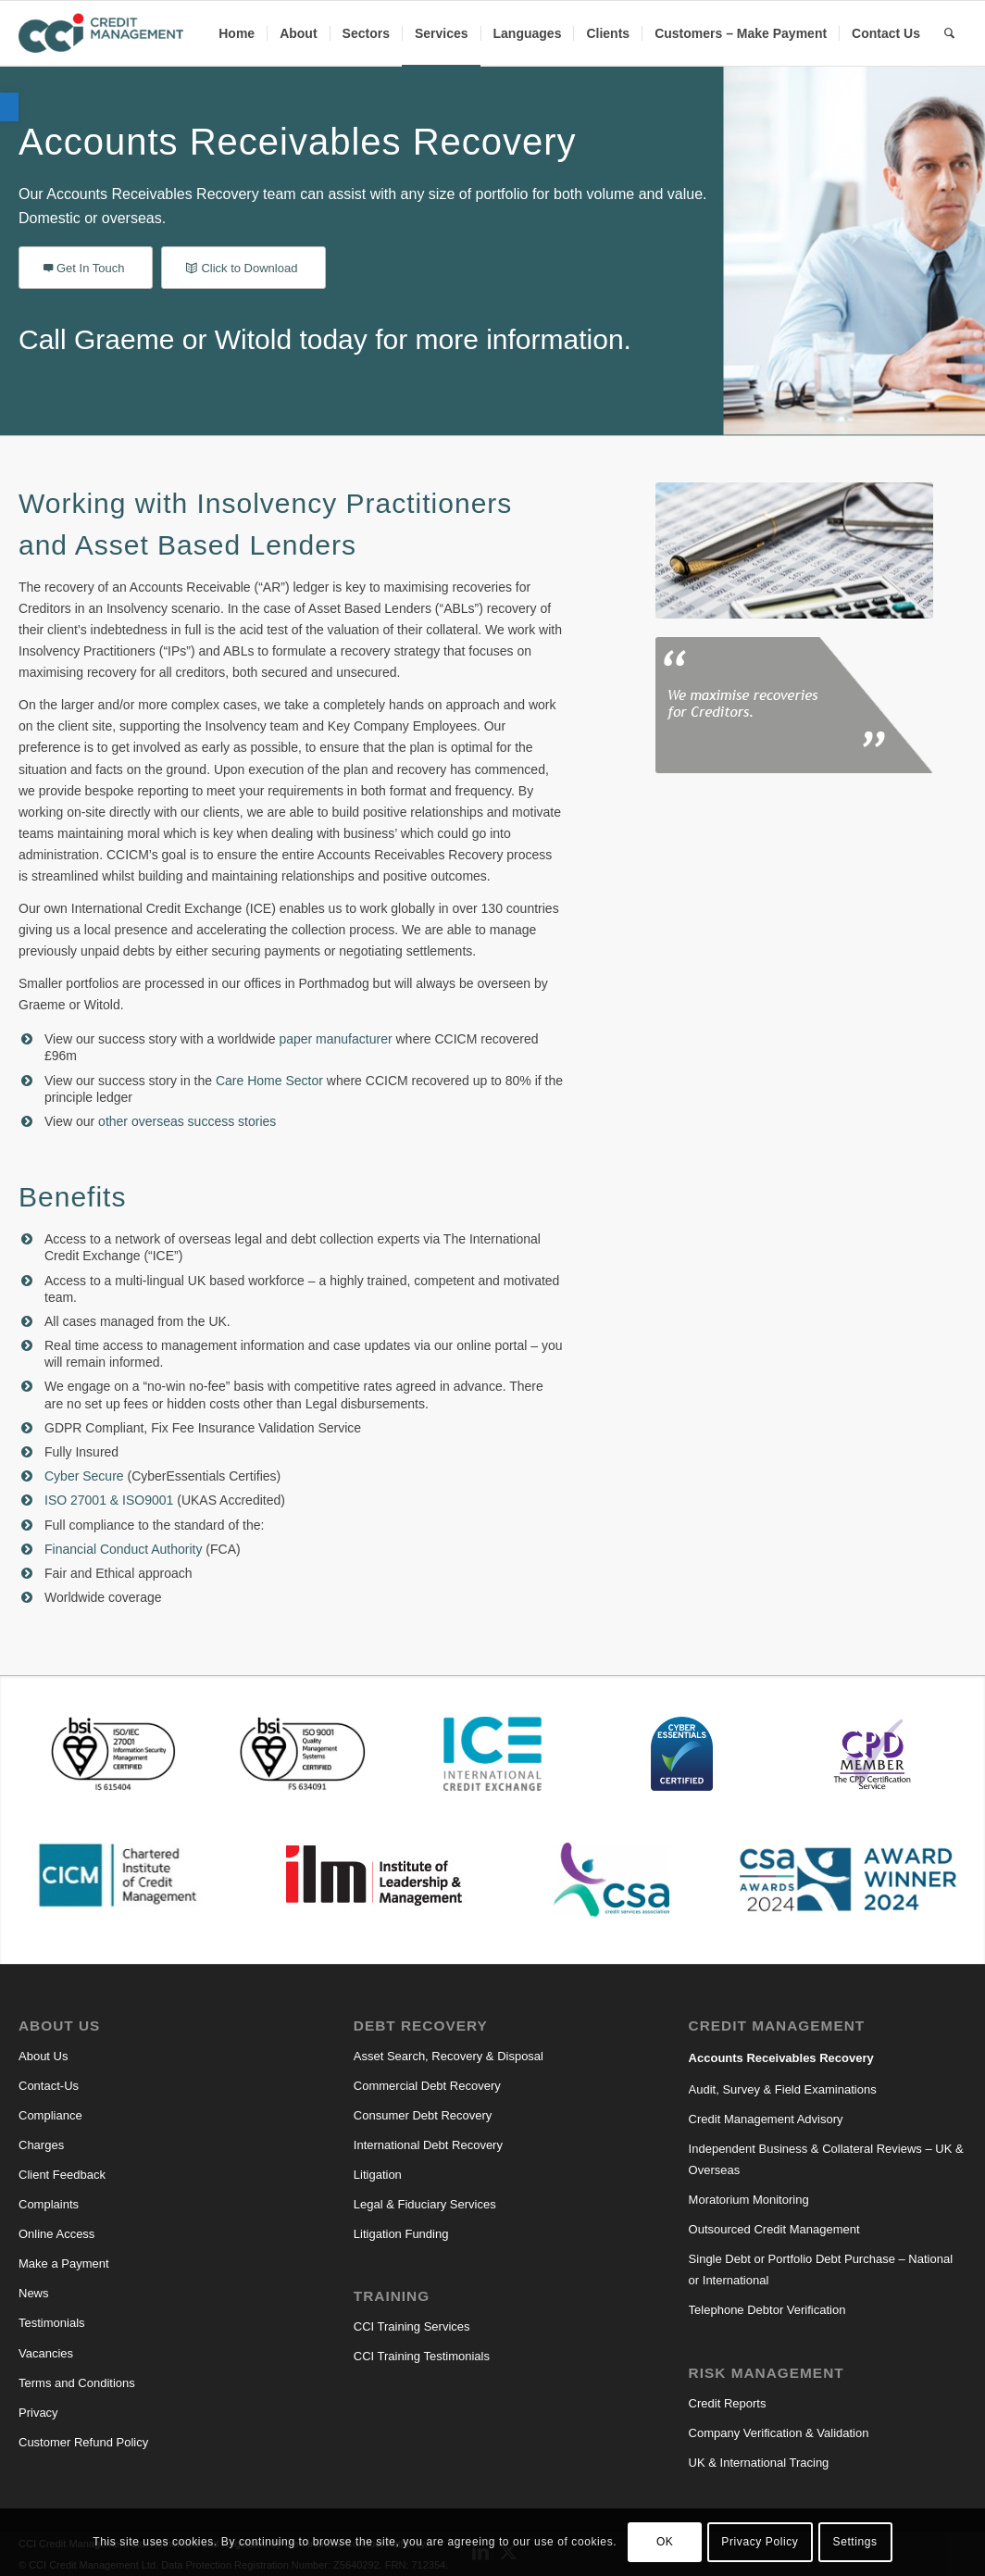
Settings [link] (855, 2541)
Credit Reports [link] (728, 2403)
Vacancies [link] (46, 2353)
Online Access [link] (56, 2234)
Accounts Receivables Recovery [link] (781, 2058)
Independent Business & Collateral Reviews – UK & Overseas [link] (826, 2159)
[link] (9, 107)
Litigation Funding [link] (401, 2234)
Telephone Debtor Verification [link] (767, 2310)
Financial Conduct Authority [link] (123, 1549)
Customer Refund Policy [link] (83, 2442)
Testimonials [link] (52, 2323)
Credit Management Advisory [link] (766, 2119)
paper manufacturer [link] (335, 1039)
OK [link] (665, 2541)
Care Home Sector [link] (269, 1080)
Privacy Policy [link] (759, 2541)
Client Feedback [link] (62, 2175)
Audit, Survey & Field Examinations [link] (783, 2089)
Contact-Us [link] (49, 2086)
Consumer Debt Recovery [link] (423, 2115)
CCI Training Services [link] (412, 2326)
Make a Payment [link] (64, 2263)
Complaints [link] (49, 2204)
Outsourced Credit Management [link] (774, 2229)
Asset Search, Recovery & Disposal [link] (448, 2056)
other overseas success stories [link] (187, 1121)
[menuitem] (236, 33)
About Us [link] (43, 2056)
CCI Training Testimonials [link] (422, 2356)
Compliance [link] (50, 2115)
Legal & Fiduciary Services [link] (425, 2204)
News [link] (34, 2293)
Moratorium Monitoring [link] (749, 2200)
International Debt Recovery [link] (428, 2145)
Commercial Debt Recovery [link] (427, 2086)
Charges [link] (41, 2145)
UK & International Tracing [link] (759, 2463)
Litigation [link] (378, 2175)
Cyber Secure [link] (84, 1476)
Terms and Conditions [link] (77, 2383)
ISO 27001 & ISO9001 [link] (108, 1500)
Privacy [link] (38, 2413)
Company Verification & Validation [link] (779, 2433)
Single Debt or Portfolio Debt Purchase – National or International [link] (821, 2269)
